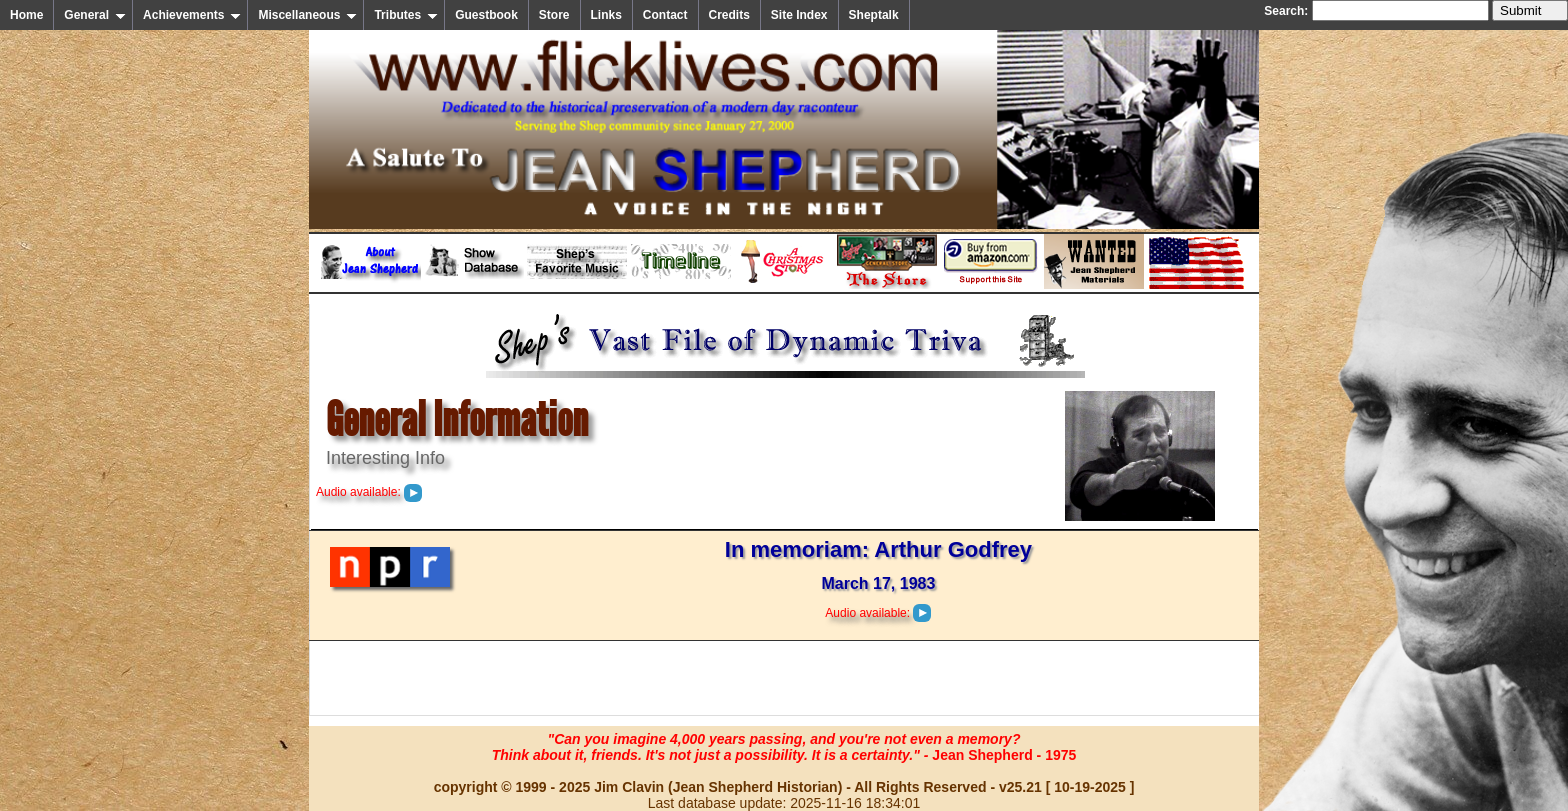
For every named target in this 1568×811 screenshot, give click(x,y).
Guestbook (486, 15)
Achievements (192, 15)
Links (606, 15)
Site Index (799, 15)
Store (554, 15)
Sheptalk (874, 15)
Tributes (406, 15)
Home (26, 15)
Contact (665, 15)
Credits (729, 15)
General (95, 15)
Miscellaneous (307, 15)
